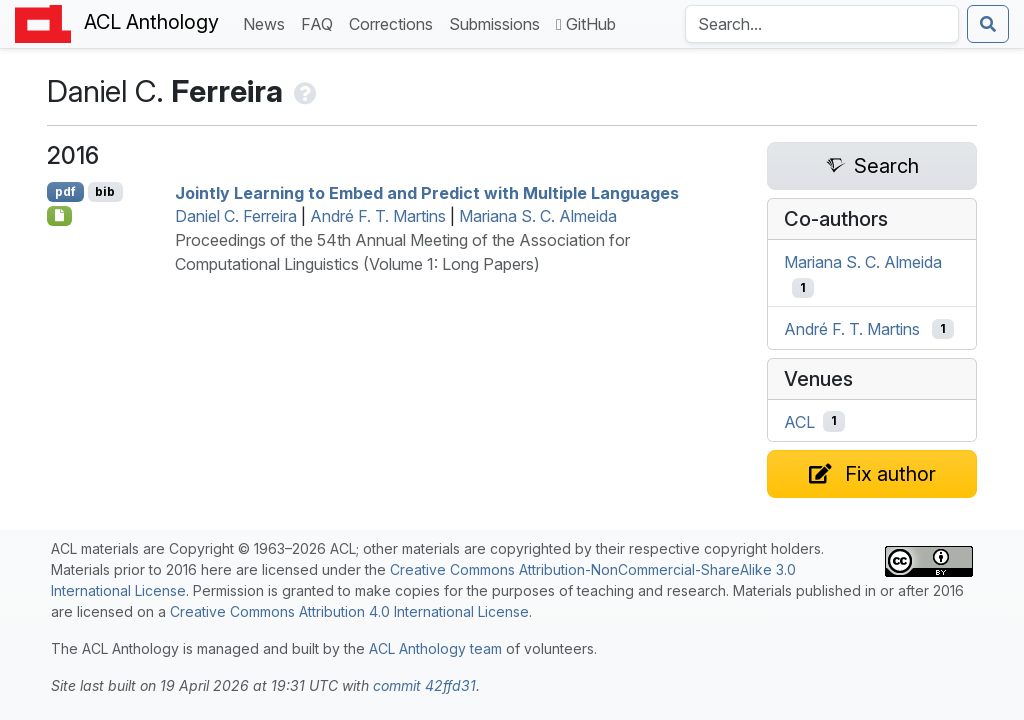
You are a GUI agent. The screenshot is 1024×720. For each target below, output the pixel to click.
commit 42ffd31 (424, 685)
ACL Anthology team (435, 648)
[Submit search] (988, 24)
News (268, 22)
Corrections (395, 22)
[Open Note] (59, 216)
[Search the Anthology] (822, 24)
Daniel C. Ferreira (236, 216)
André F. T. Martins (378, 216)
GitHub (586, 24)
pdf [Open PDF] (65, 191)
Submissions (498, 22)
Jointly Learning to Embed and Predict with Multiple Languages (427, 192)
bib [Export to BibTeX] (105, 191)
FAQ (321, 22)
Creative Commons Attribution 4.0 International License (349, 611)
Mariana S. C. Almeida (538, 216)
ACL (799, 421)
